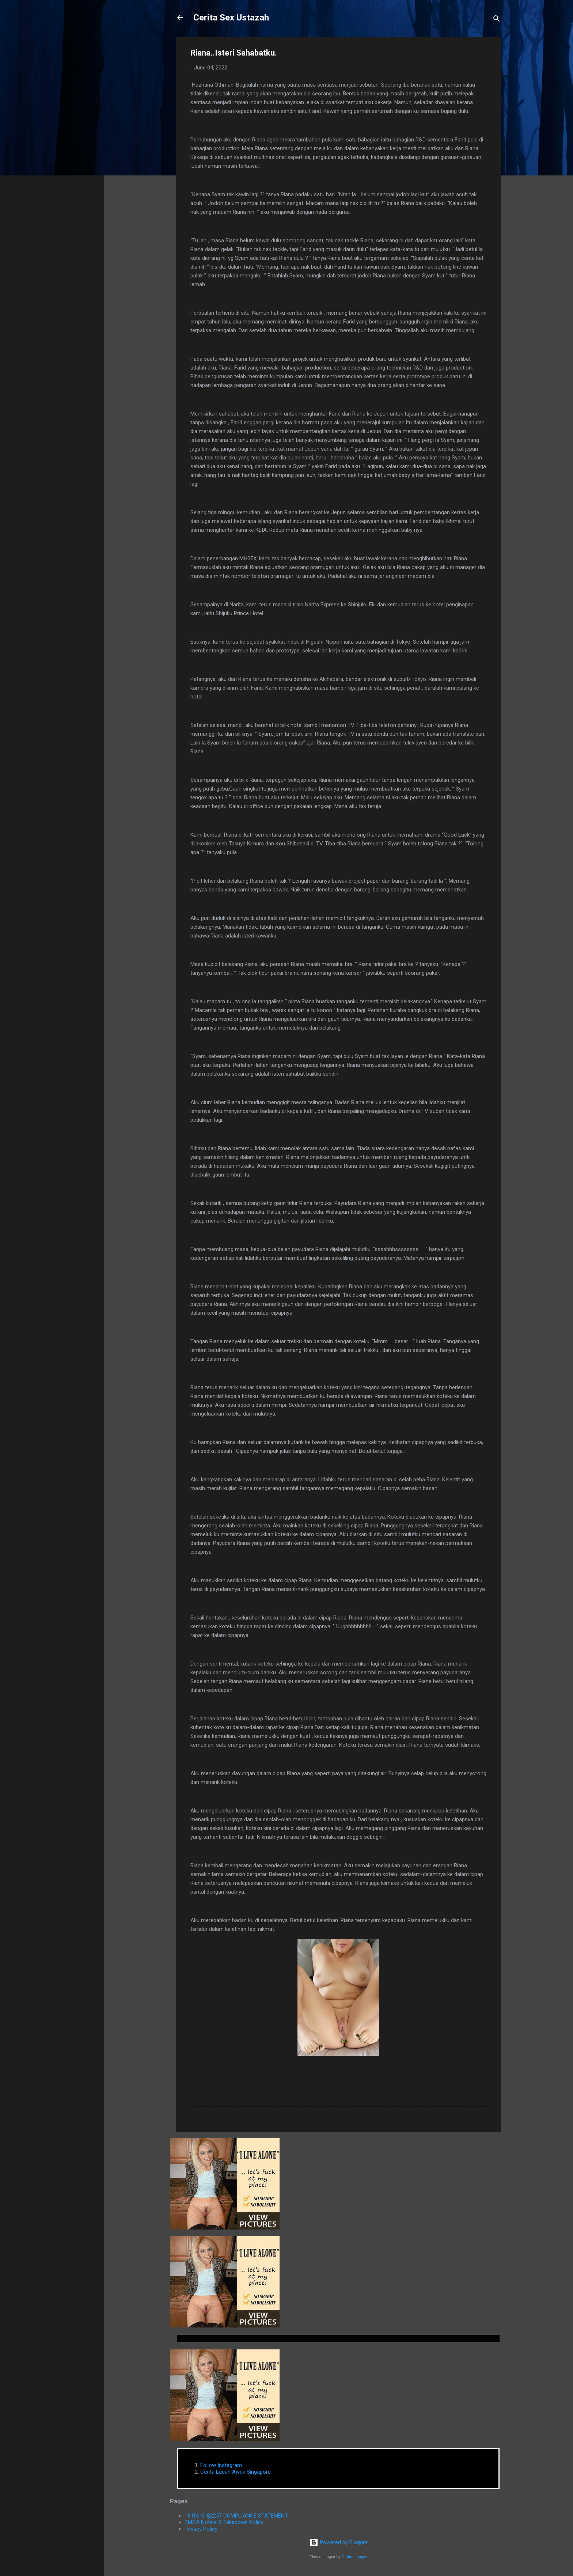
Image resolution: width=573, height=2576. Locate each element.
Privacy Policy (201, 2529)
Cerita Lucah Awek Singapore (235, 2472)
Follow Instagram (221, 2465)
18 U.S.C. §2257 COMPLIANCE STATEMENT (236, 2515)
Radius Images (354, 2556)
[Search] (496, 20)
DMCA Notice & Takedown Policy (224, 2522)
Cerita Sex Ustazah (231, 17)
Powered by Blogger (339, 2542)
